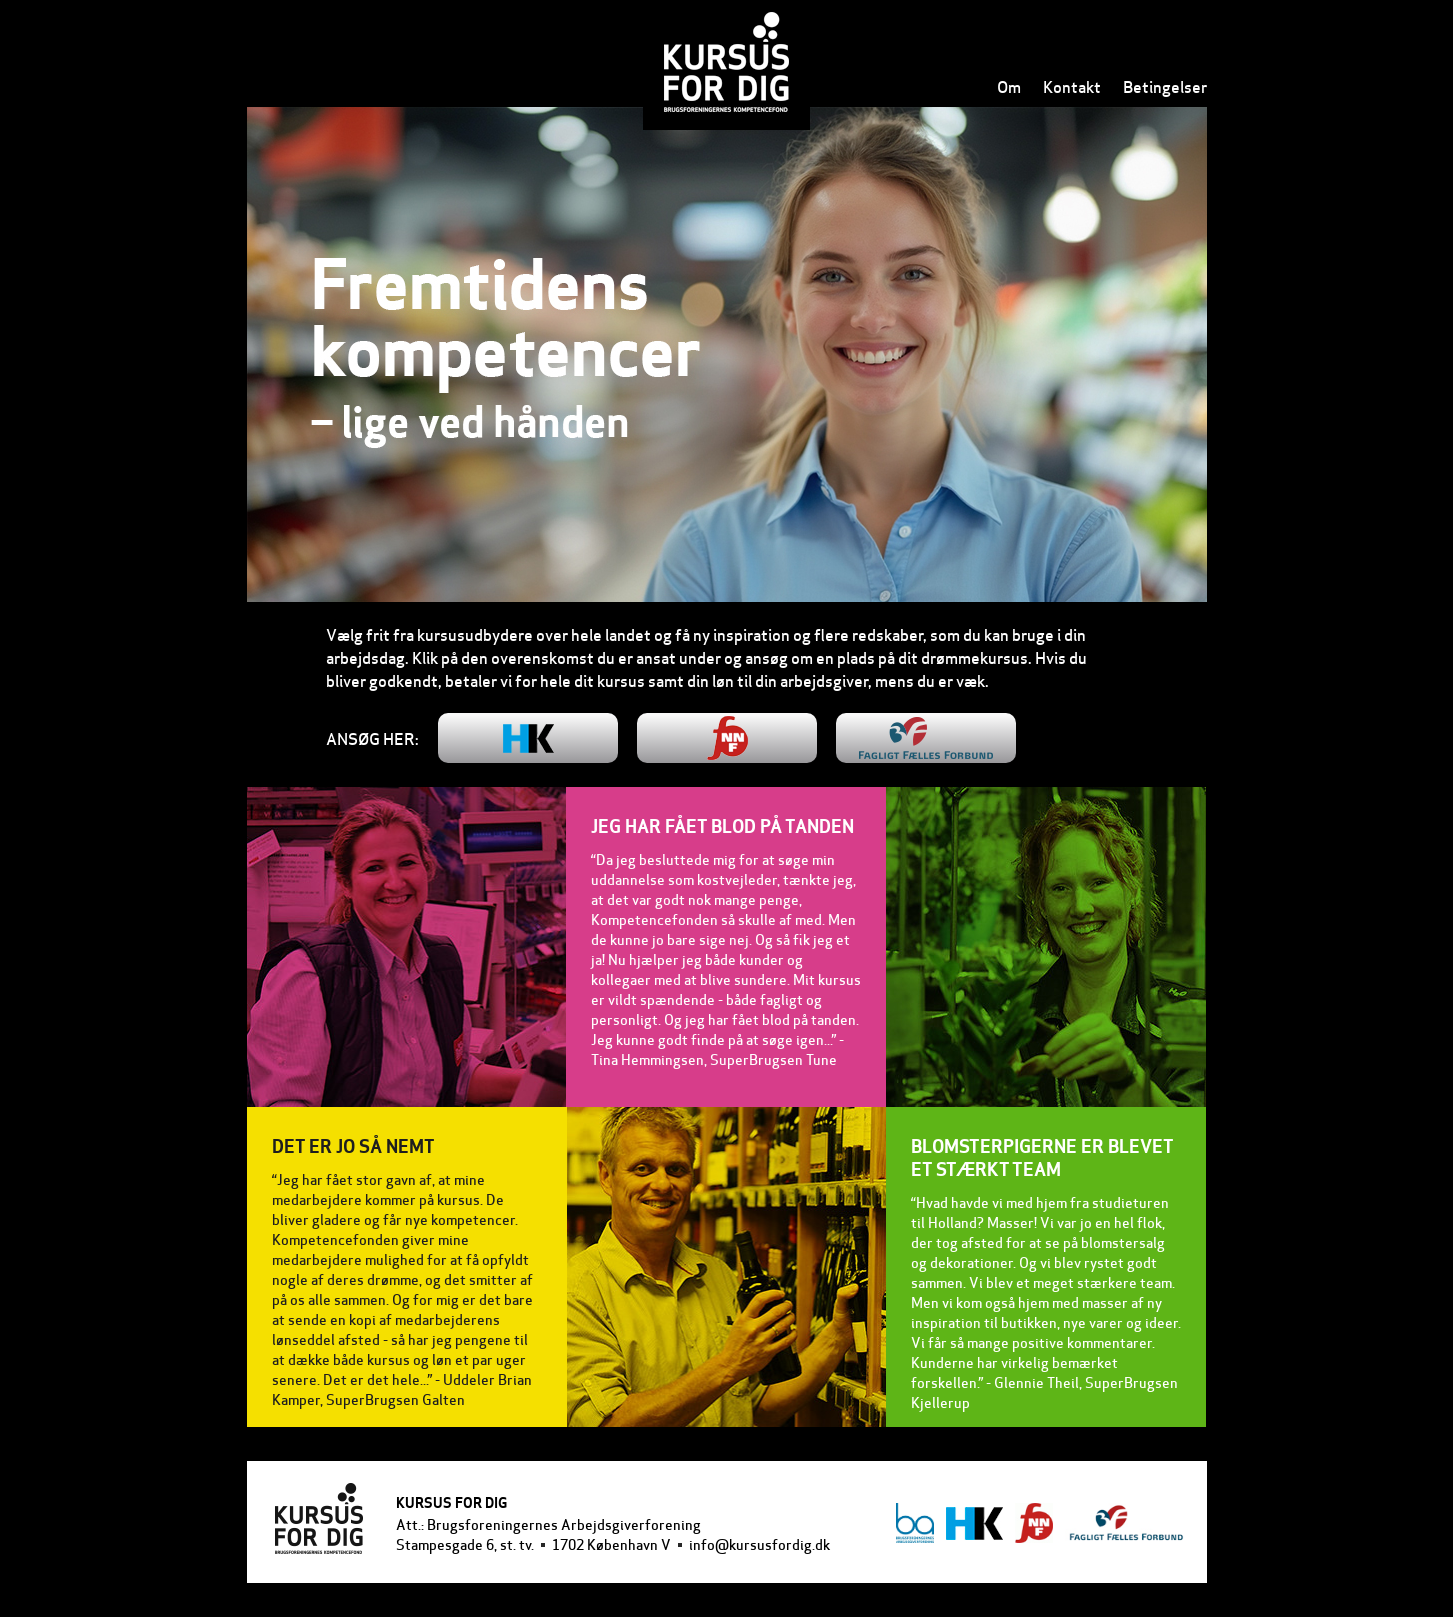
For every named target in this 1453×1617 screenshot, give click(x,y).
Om (1009, 86)
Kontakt (1072, 86)
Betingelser (1165, 86)
